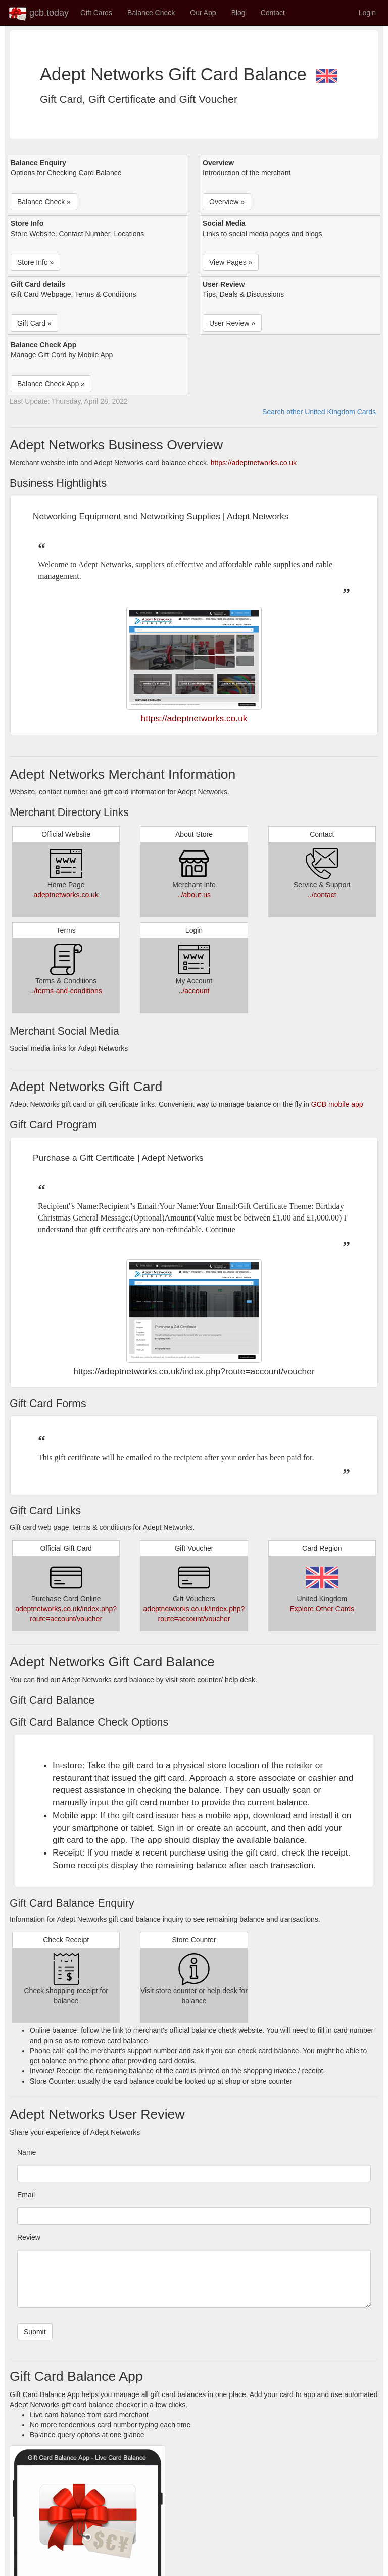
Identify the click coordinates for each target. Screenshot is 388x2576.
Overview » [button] (227, 202)
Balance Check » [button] (44, 202)
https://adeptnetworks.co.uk (254, 463)
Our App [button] (203, 13)
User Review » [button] (232, 323)
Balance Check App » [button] (51, 384)
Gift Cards (96, 13)
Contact (273, 13)
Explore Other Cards (322, 1609)
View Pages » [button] (230, 262)
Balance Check (151, 13)
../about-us (194, 895)
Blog (238, 13)
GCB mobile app (337, 1104)
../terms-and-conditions (66, 991)
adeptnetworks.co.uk (65, 895)
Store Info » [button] (35, 262)
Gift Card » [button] (34, 323)
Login (367, 13)
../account (194, 991)
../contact (322, 895)
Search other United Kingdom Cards (319, 412)
